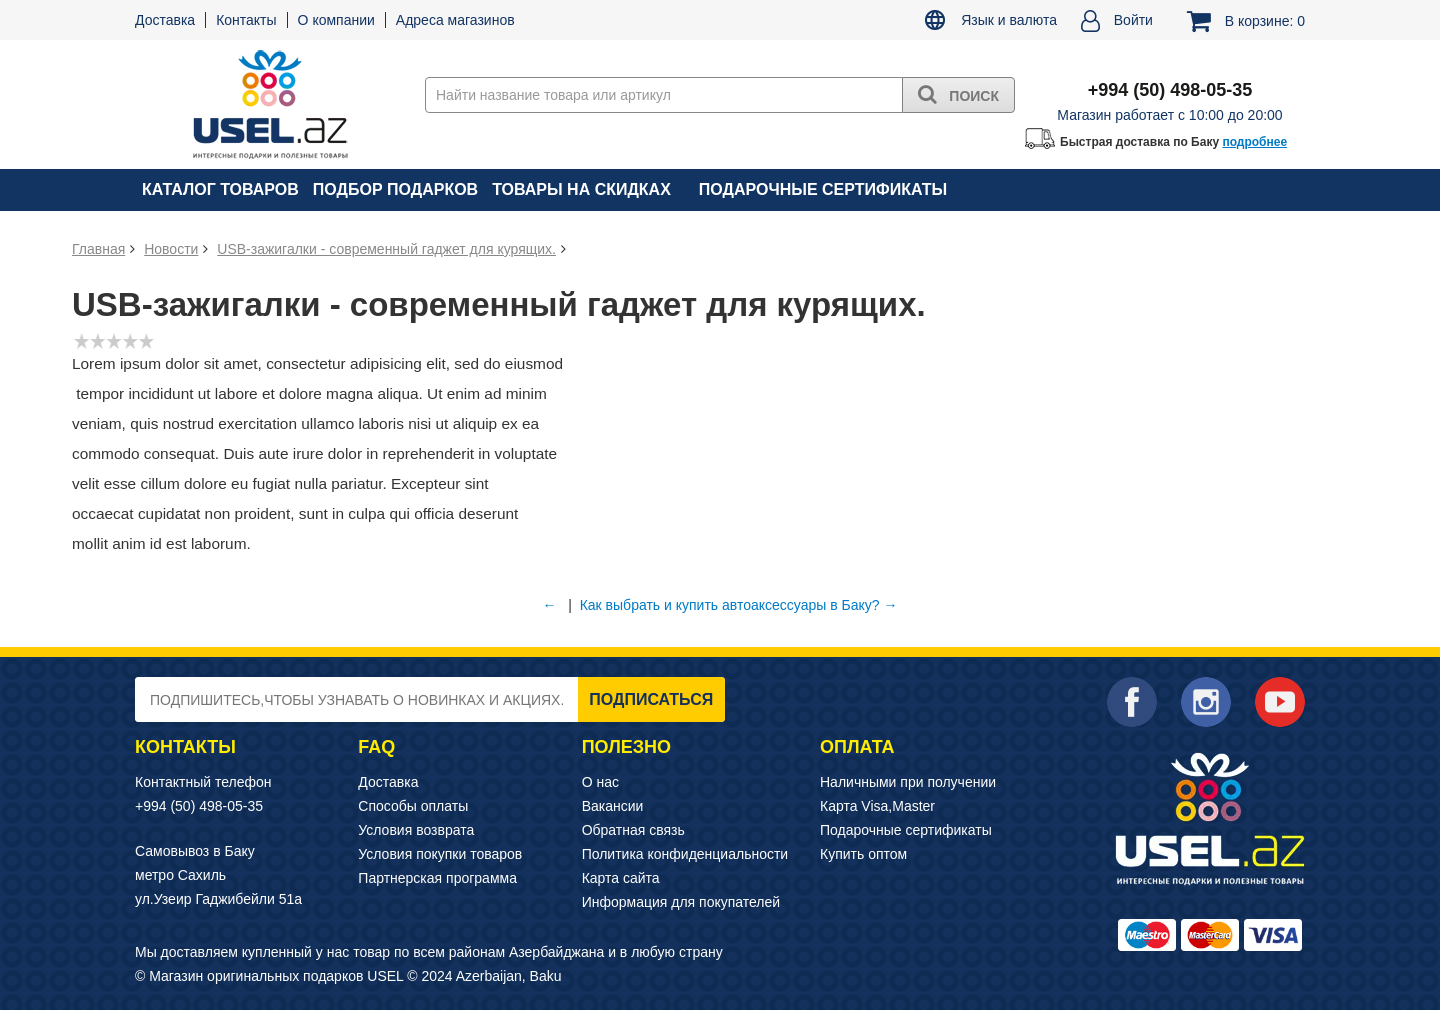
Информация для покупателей (681, 902)
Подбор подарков (395, 189)
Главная (98, 249)
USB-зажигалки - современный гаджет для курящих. (386, 249)
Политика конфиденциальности (685, 854)
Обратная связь (633, 830)
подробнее (1254, 142)
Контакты (246, 20)
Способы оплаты (413, 806)
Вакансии (613, 806)
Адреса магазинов (455, 20)
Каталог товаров (220, 189)
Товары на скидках (581, 189)
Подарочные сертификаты (823, 189)
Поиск (958, 94)
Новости (171, 249)
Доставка (165, 20)
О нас (600, 782)
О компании (336, 20)
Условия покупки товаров (440, 854)
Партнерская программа (437, 878)
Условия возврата (416, 830)
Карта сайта (621, 878)
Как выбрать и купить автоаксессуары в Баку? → (739, 605)
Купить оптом (863, 854)
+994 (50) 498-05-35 (199, 806)
